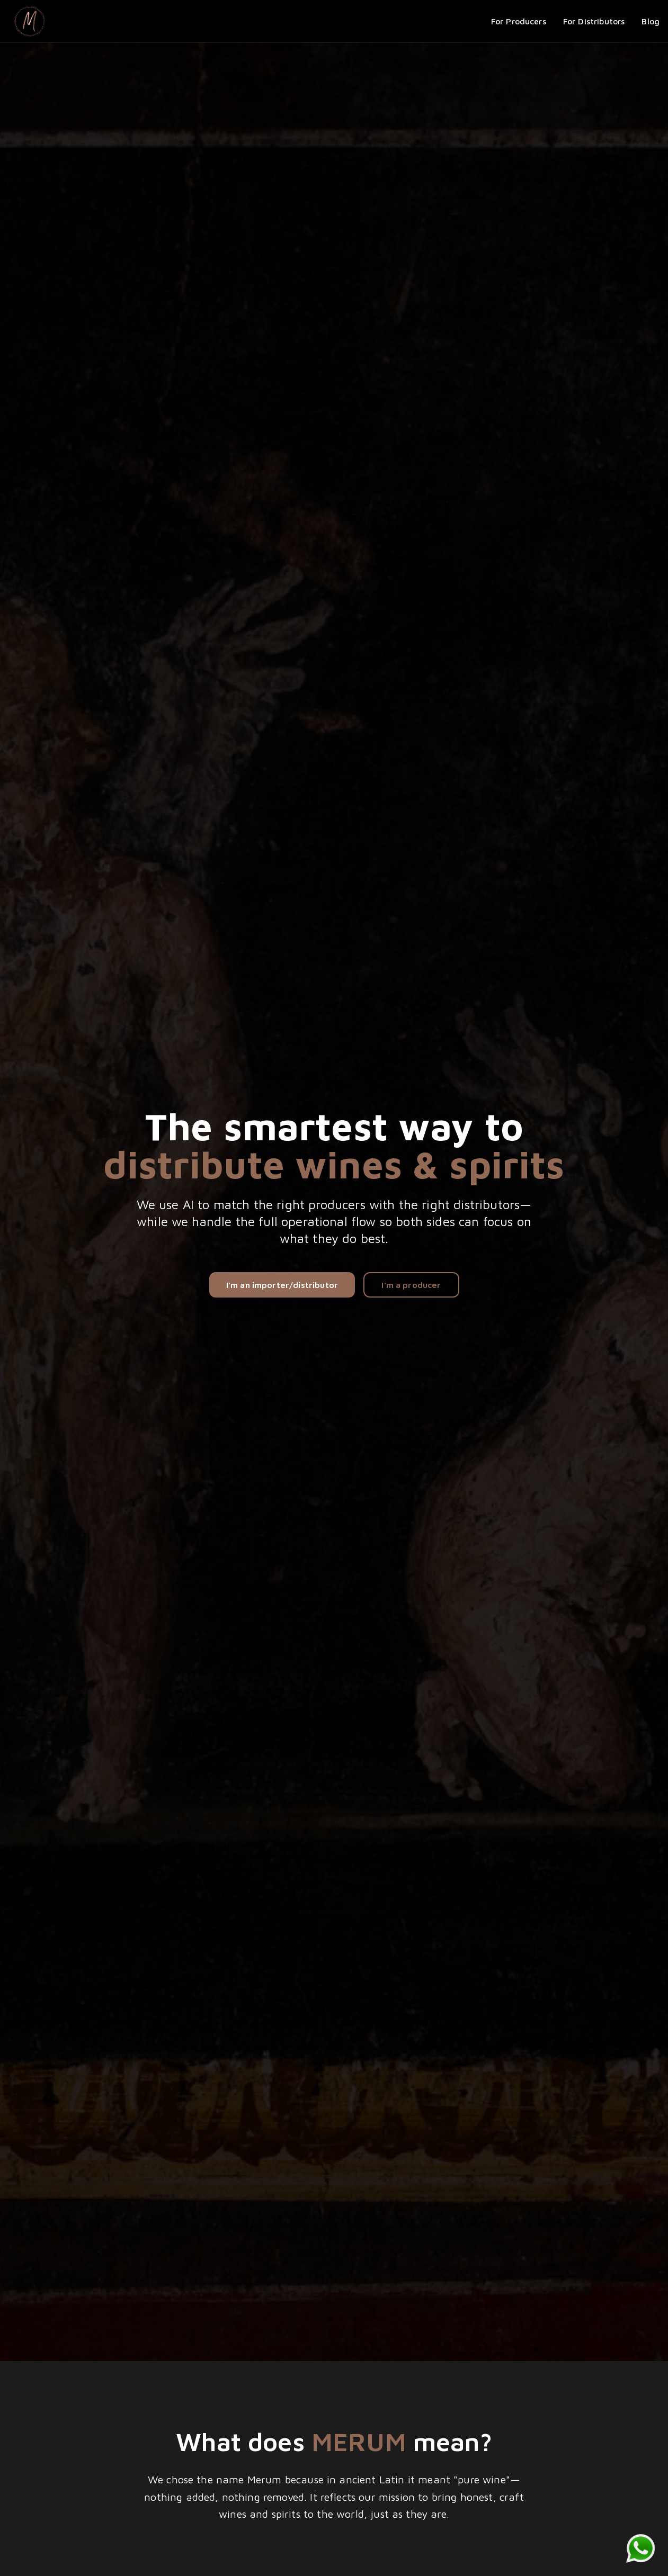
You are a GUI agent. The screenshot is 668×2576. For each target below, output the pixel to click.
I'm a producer (411, 1285)
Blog (651, 21)
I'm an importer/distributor (282, 1285)
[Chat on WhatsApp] (640, 2548)
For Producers (518, 21)
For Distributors (594, 21)
